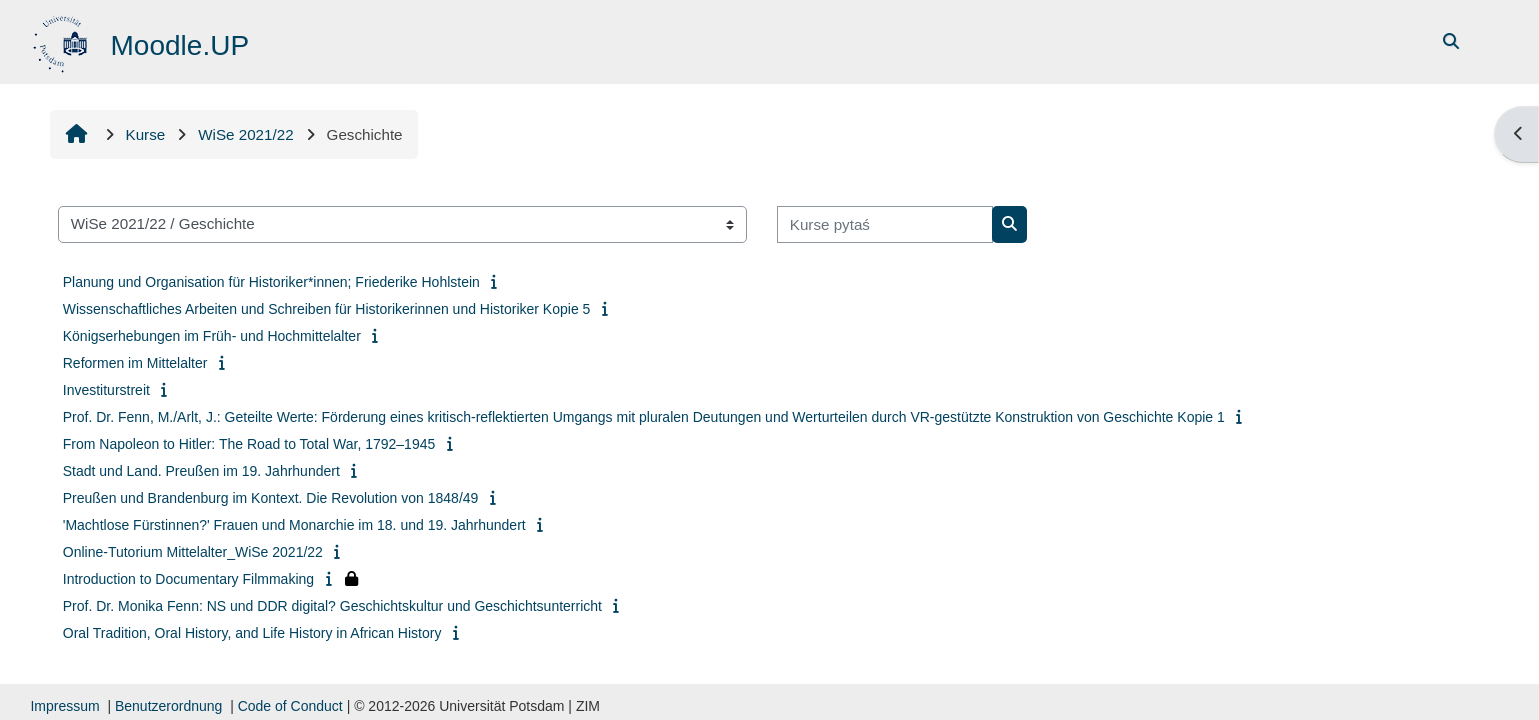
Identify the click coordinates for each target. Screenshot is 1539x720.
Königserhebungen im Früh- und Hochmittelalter (212, 336)
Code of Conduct (290, 706)
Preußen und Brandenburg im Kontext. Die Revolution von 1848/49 (271, 498)
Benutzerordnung (168, 706)
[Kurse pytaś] (885, 224)
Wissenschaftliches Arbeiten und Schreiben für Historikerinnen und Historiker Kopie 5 (327, 309)
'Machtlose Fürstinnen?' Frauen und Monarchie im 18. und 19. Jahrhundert (294, 525)
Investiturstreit (106, 390)
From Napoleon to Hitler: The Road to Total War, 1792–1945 (249, 444)
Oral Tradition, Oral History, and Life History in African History (252, 633)
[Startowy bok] (62, 40)
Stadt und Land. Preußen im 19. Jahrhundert (201, 471)
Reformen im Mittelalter (135, 363)
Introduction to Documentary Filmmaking (188, 579)
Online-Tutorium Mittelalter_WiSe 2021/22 (193, 552)
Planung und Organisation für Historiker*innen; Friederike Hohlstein (271, 282)
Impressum (64, 706)
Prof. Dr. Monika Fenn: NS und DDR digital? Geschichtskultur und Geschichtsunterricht (332, 606)
